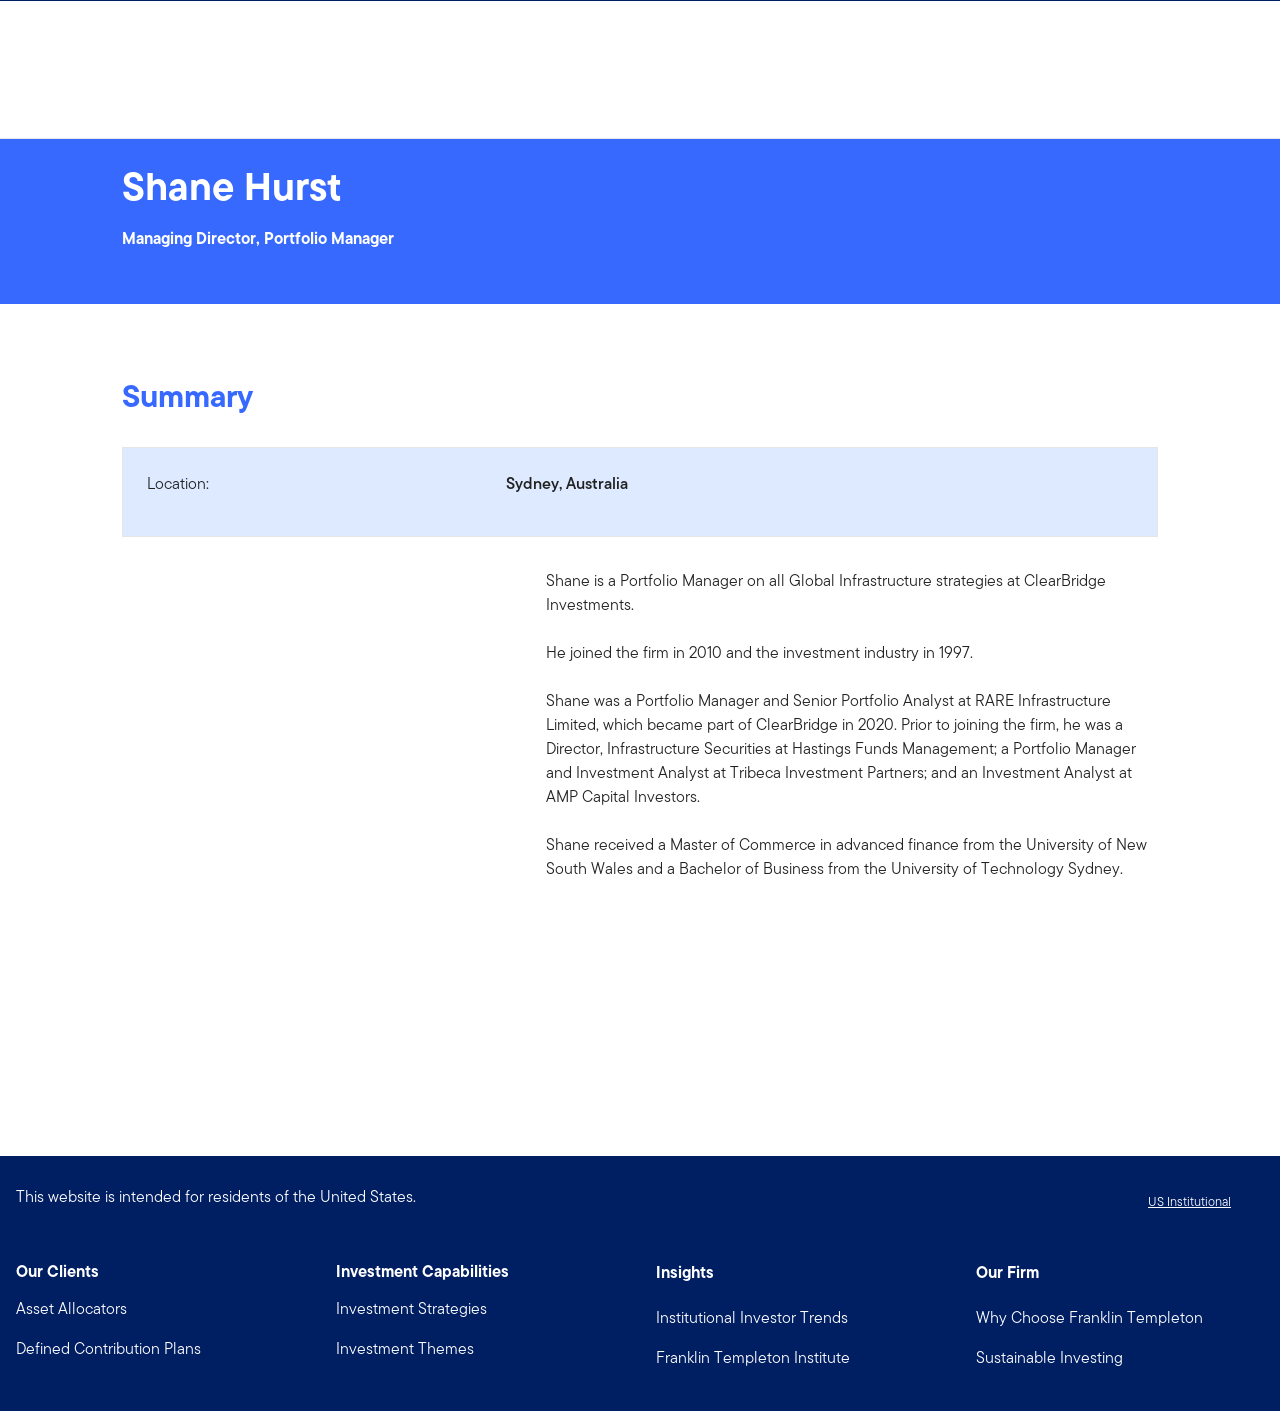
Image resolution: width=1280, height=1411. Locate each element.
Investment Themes (405, 1348)
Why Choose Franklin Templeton (1089, 1317)
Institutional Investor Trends (752, 1317)
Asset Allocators (71, 1308)
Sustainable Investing (1049, 1357)
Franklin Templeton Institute (753, 1357)
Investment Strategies (411, 1308)
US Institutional (1189, 1201)
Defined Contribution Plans (108, 1348)
